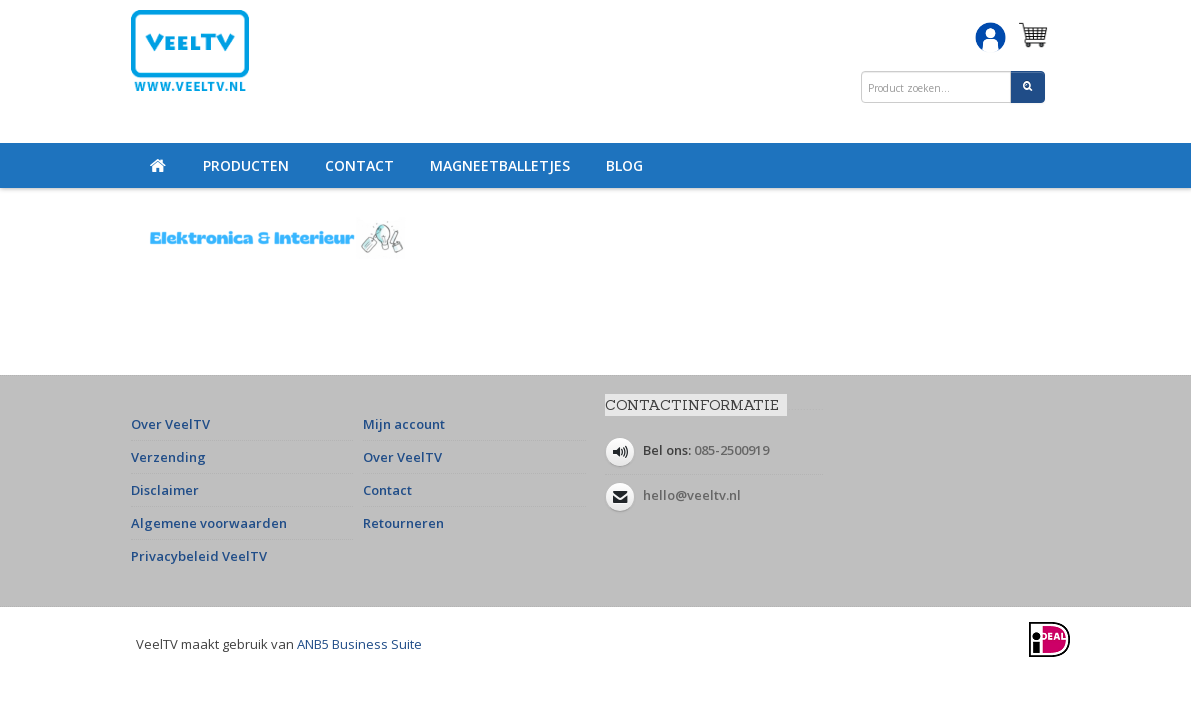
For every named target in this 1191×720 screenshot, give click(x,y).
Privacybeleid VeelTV (199, 556)
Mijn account (404, 424)
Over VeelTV (170, 424)
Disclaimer (165, 490)
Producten (246, 165)
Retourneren (403, 523)
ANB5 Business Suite (359, 644)
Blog (624, 165)
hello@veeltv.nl (692, 495)
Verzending (168, 457)
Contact (359, 165)
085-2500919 (731, 450)
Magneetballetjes (500, 165)
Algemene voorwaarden (209, 523)
